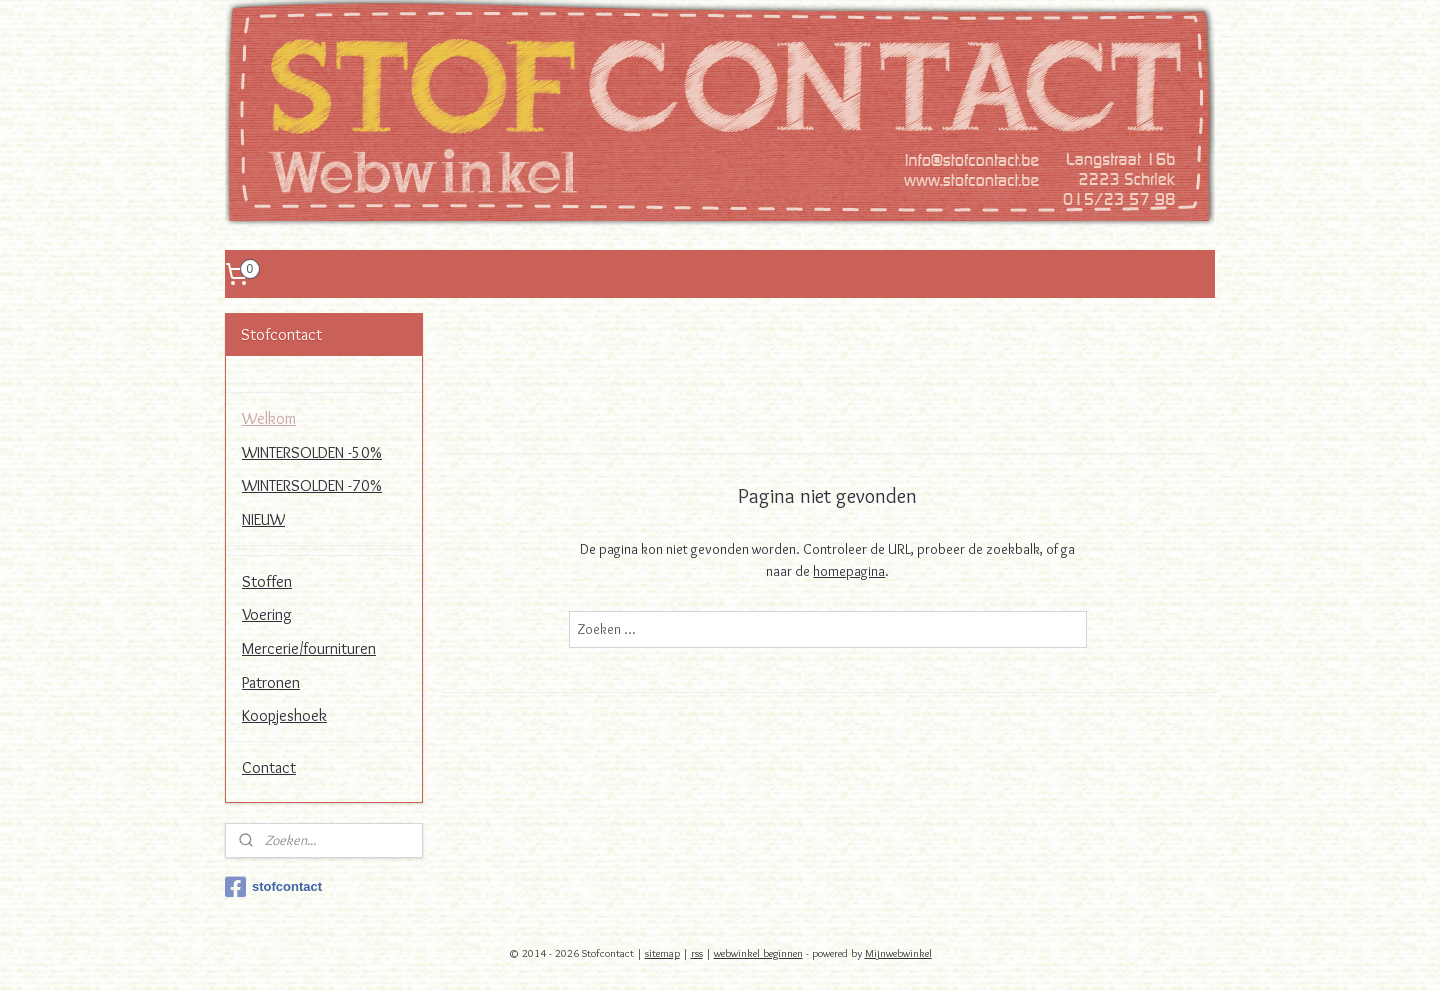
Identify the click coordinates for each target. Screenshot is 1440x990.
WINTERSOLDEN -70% (312, 485)
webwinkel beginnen (758, 953)
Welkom (269, 418)
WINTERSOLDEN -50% (312, 452)
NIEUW (263, 519)
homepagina (849, 571)
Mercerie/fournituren (309, 648)
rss (697, 953)
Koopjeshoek (284, 715)
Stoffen (267, 581)
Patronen (271, 682)
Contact (269, 767)
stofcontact (273, 887)
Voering (267, 614)
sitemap (662, 953)
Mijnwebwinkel (898, 953)
